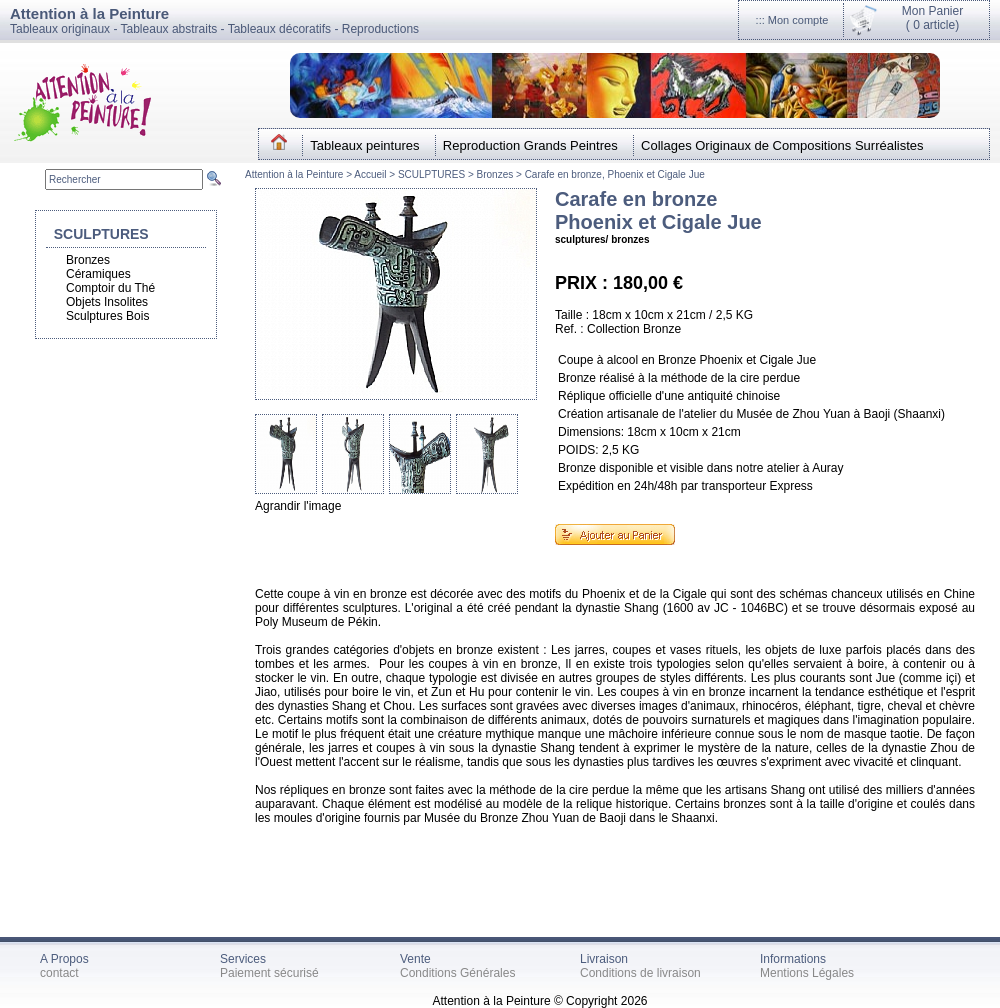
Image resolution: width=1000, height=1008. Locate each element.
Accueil (371, 174)
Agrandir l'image (298, 506)
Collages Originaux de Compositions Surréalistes (782, 145)
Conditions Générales (457, 973)
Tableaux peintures (364, 145)
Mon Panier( (932, 18)
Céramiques (98, 274)
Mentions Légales (807, 973)
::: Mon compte (792, 20)
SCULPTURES (431, 174)
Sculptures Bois (107, 316)
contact (59, 973)
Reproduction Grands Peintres (530, 145)
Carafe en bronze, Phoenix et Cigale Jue (615, 174)
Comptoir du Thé (110, 288)
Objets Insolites (107, 302)
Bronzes (495, 174)
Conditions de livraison (640, 973)
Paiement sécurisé (269, 973)
